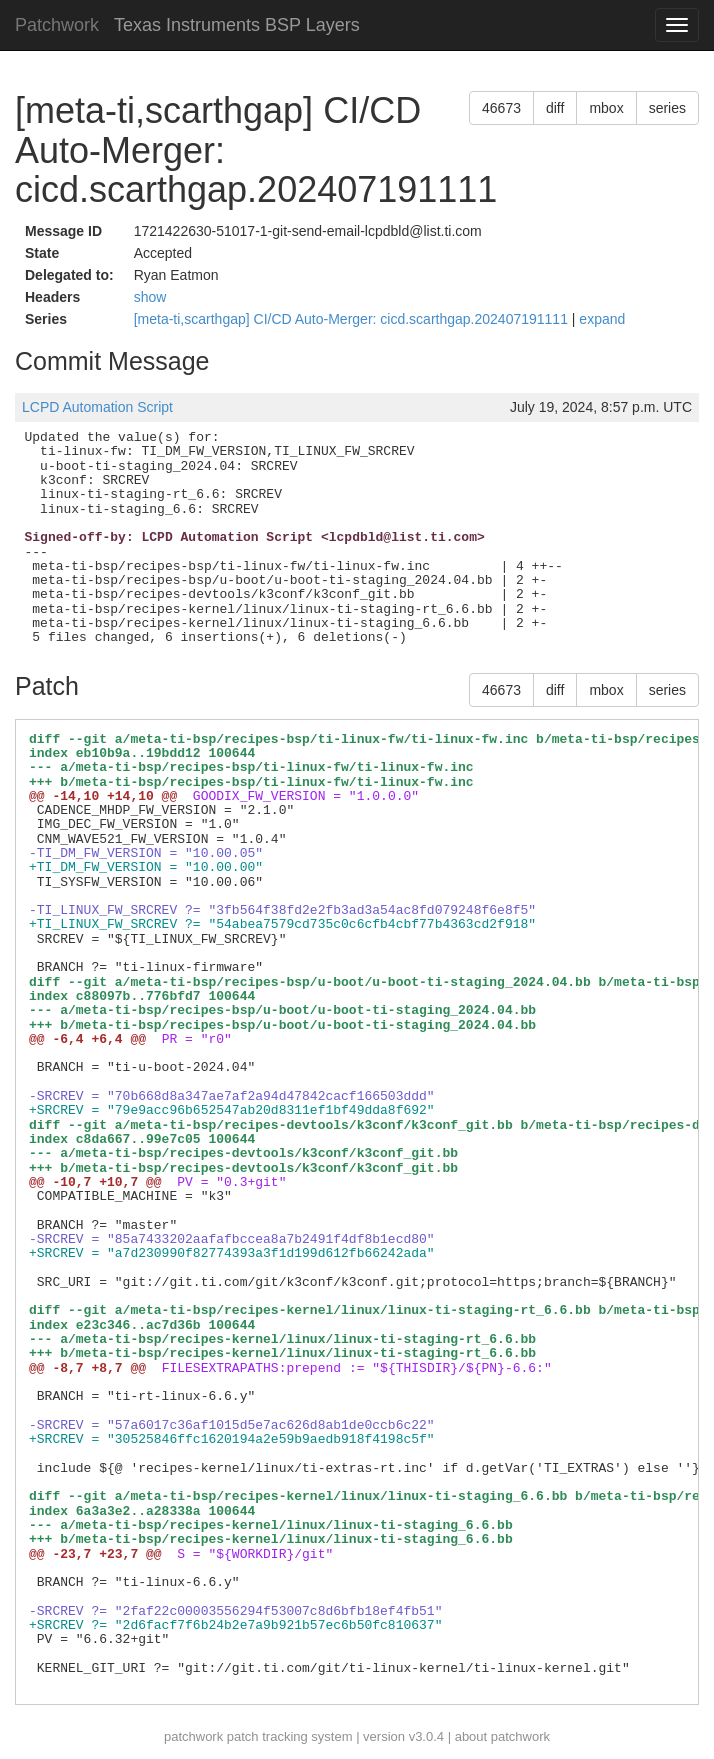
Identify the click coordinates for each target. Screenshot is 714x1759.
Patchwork (57, 25)
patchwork (193, 1736)
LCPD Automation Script (97, 407)
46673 (501, 108)
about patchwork (502, 1736)
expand (602, 319)
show (150, 297)
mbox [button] (606, 108)
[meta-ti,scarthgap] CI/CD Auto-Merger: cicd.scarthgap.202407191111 (353, 319)
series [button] (667, 108)
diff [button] (555, 108)
